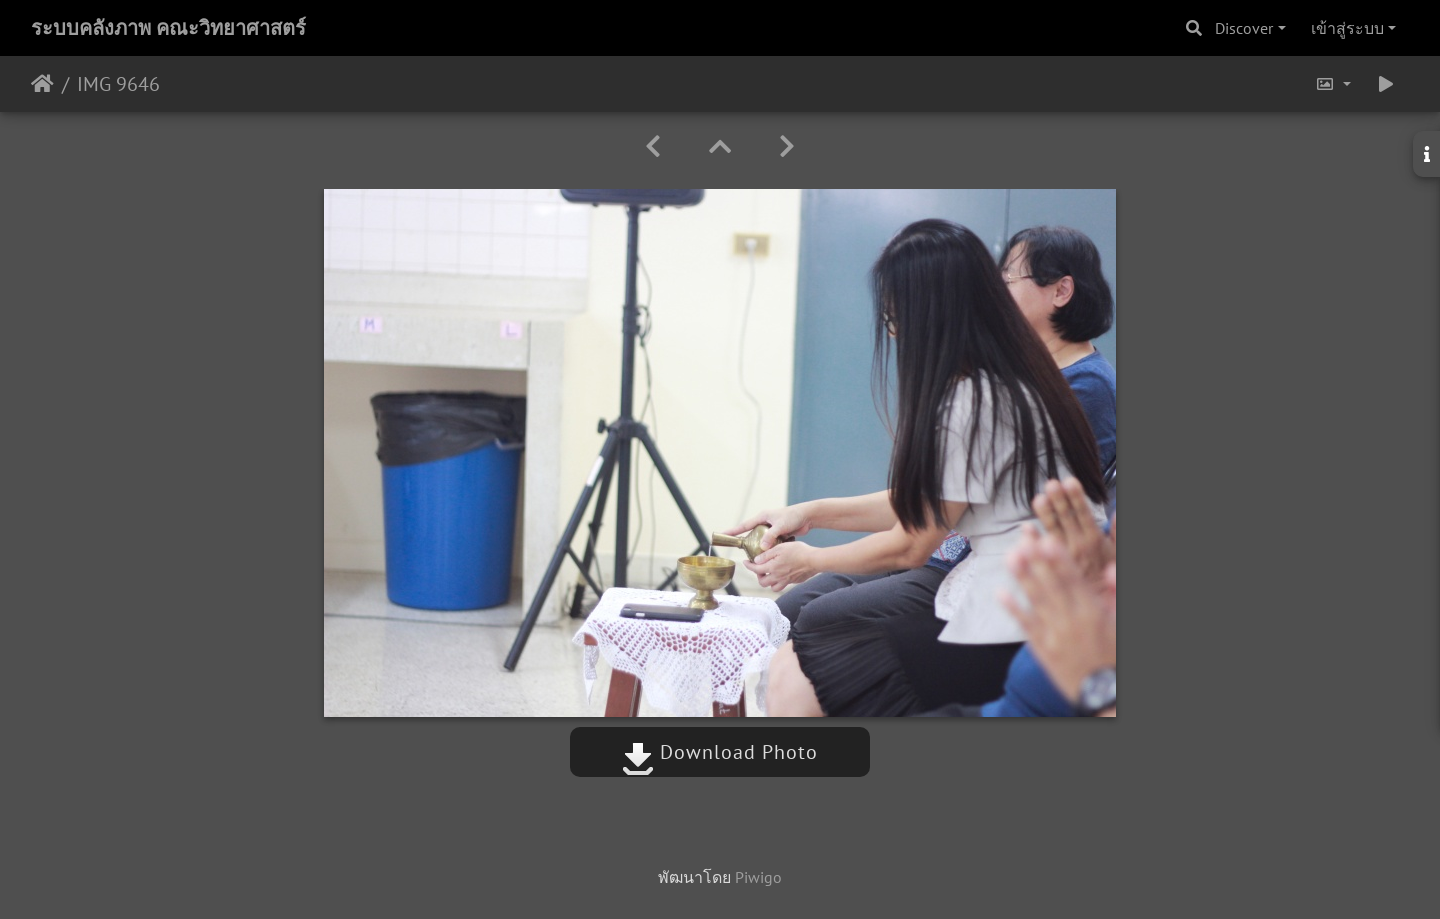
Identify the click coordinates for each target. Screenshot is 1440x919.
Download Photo (720, 752)
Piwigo (758, 877)
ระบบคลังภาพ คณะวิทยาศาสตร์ (168, 28)
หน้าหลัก (42, 84)
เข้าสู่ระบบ (1347, 28)
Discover (1244, 28)
